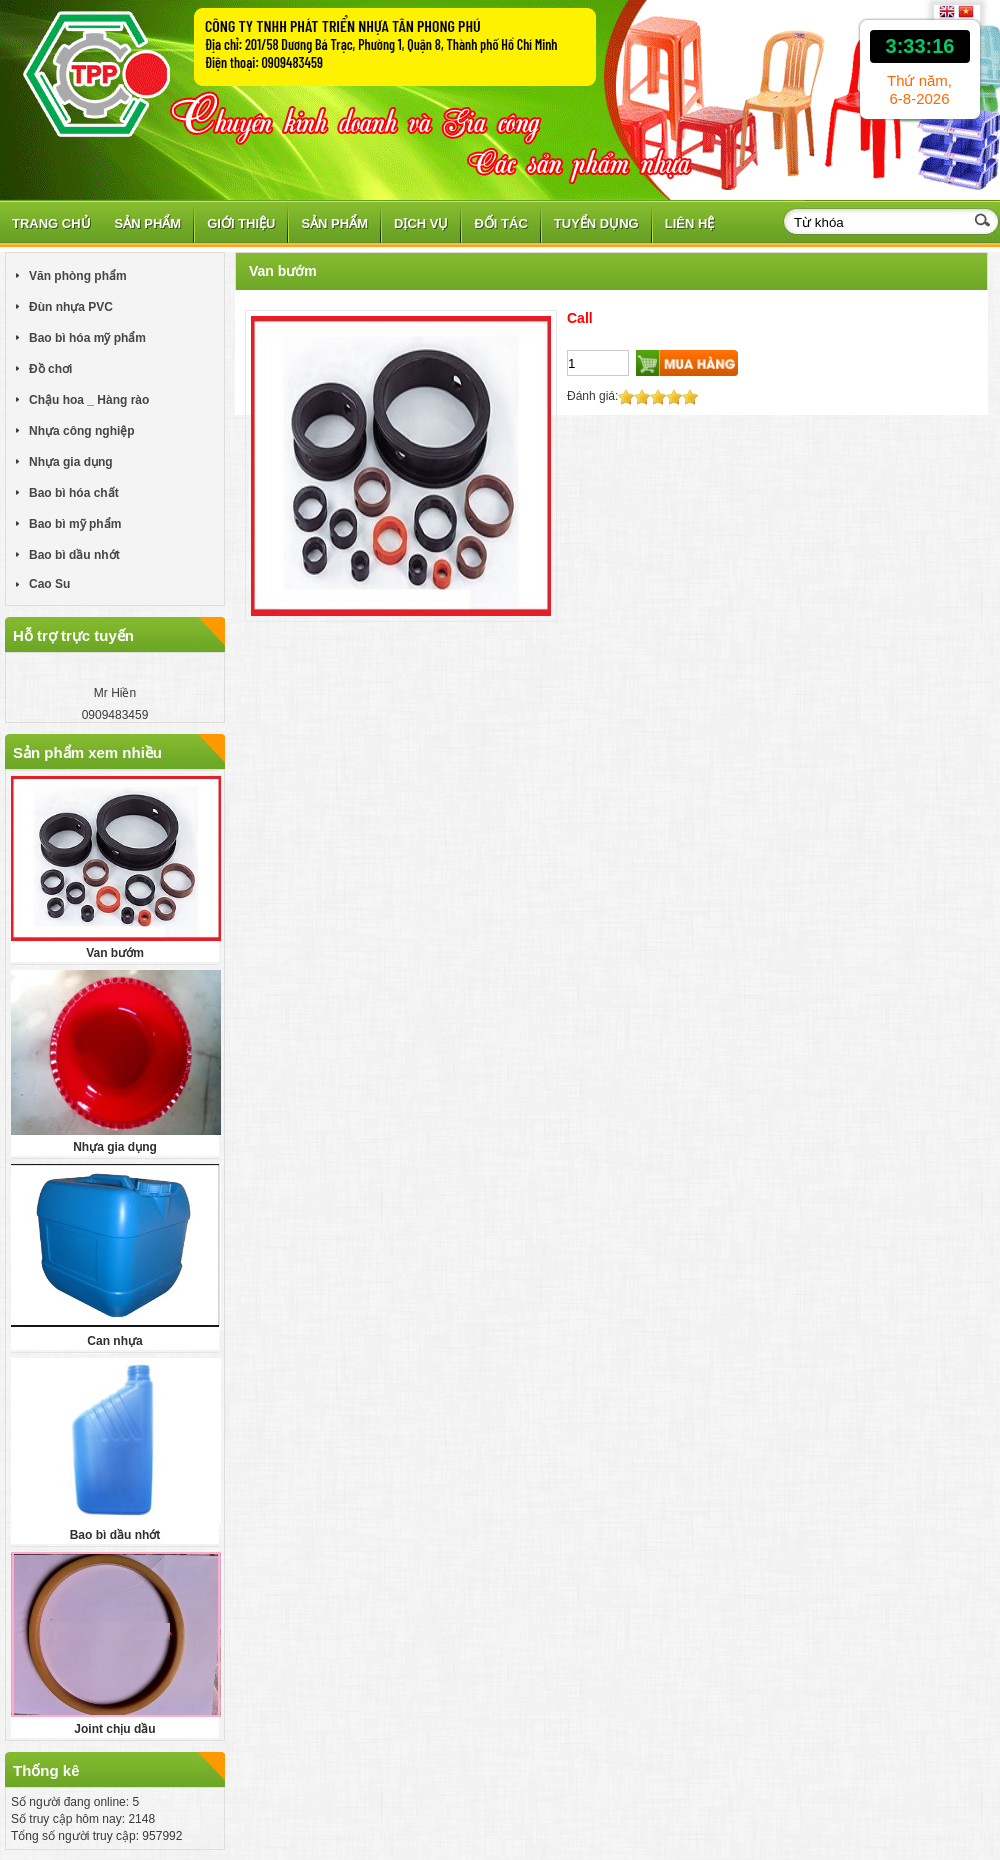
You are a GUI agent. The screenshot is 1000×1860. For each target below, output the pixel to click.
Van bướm (115, 953)
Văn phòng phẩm (78, 276)
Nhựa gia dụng (71, 462)
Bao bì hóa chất (74, 493)
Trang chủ (51, 223)
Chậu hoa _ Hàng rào (89, 400)
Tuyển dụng (596, 223)
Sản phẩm (148, 223)
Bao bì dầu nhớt (74, 555)
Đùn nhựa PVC (71, 307)
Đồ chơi (50, 369)
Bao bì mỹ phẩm (75, 524)
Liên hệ (690, 223)
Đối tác (500, 223)
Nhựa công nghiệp (82, 431)
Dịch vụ (421, 223)
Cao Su (49, 584)
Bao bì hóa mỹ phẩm (87, 338)
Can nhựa (114, 1341)
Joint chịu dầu (114, 1729)
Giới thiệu (241, 223)
